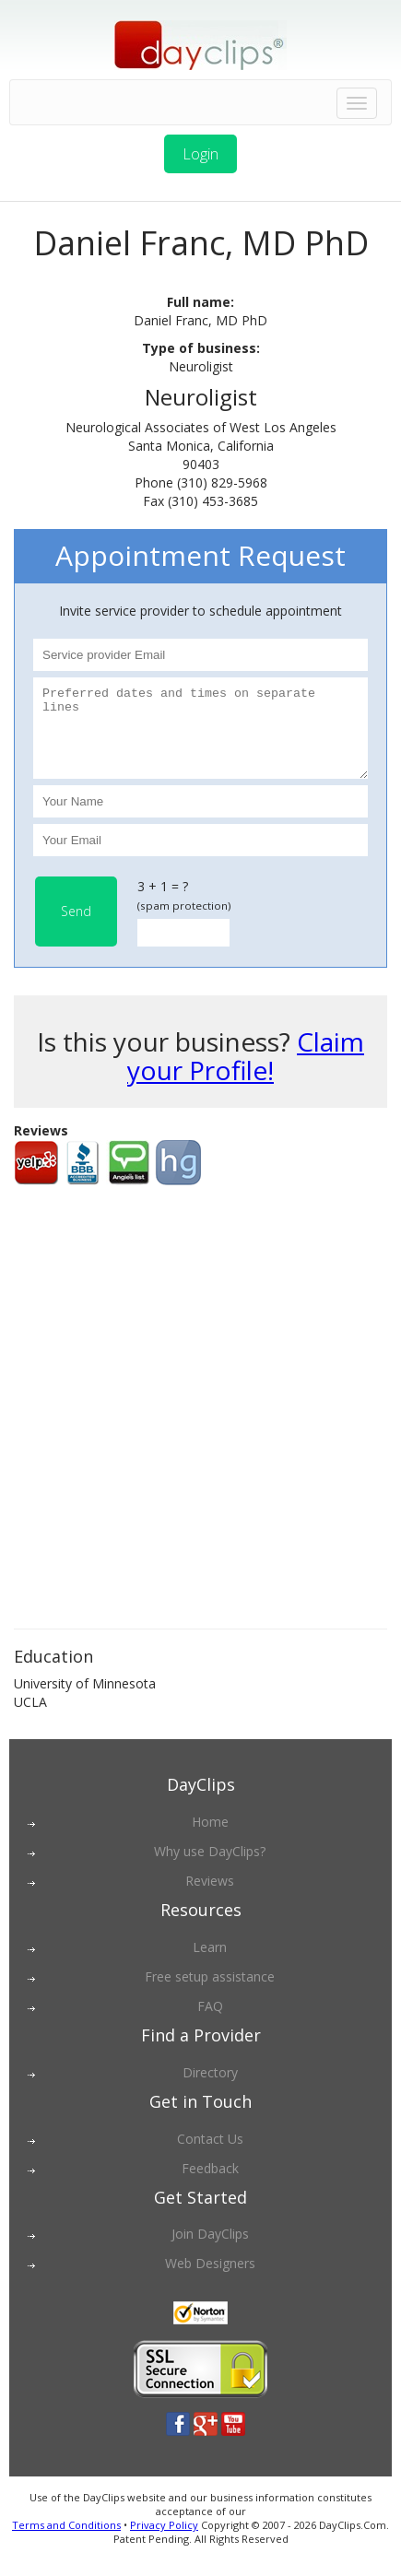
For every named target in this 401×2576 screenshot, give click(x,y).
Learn (210, 1963)
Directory (210, 2089)
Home (210, 1838)
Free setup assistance (210, 1993)
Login (200, 154)
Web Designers (210, 2279)
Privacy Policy (164, 2541)
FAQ (210, 2022)
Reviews (209, 1897)
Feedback (210, 2185)
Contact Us (210, 2155)
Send (76, 927)
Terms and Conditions (66, 2541)
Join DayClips (210, 2250)
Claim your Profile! (245, 1072)
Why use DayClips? (209, 1867)
